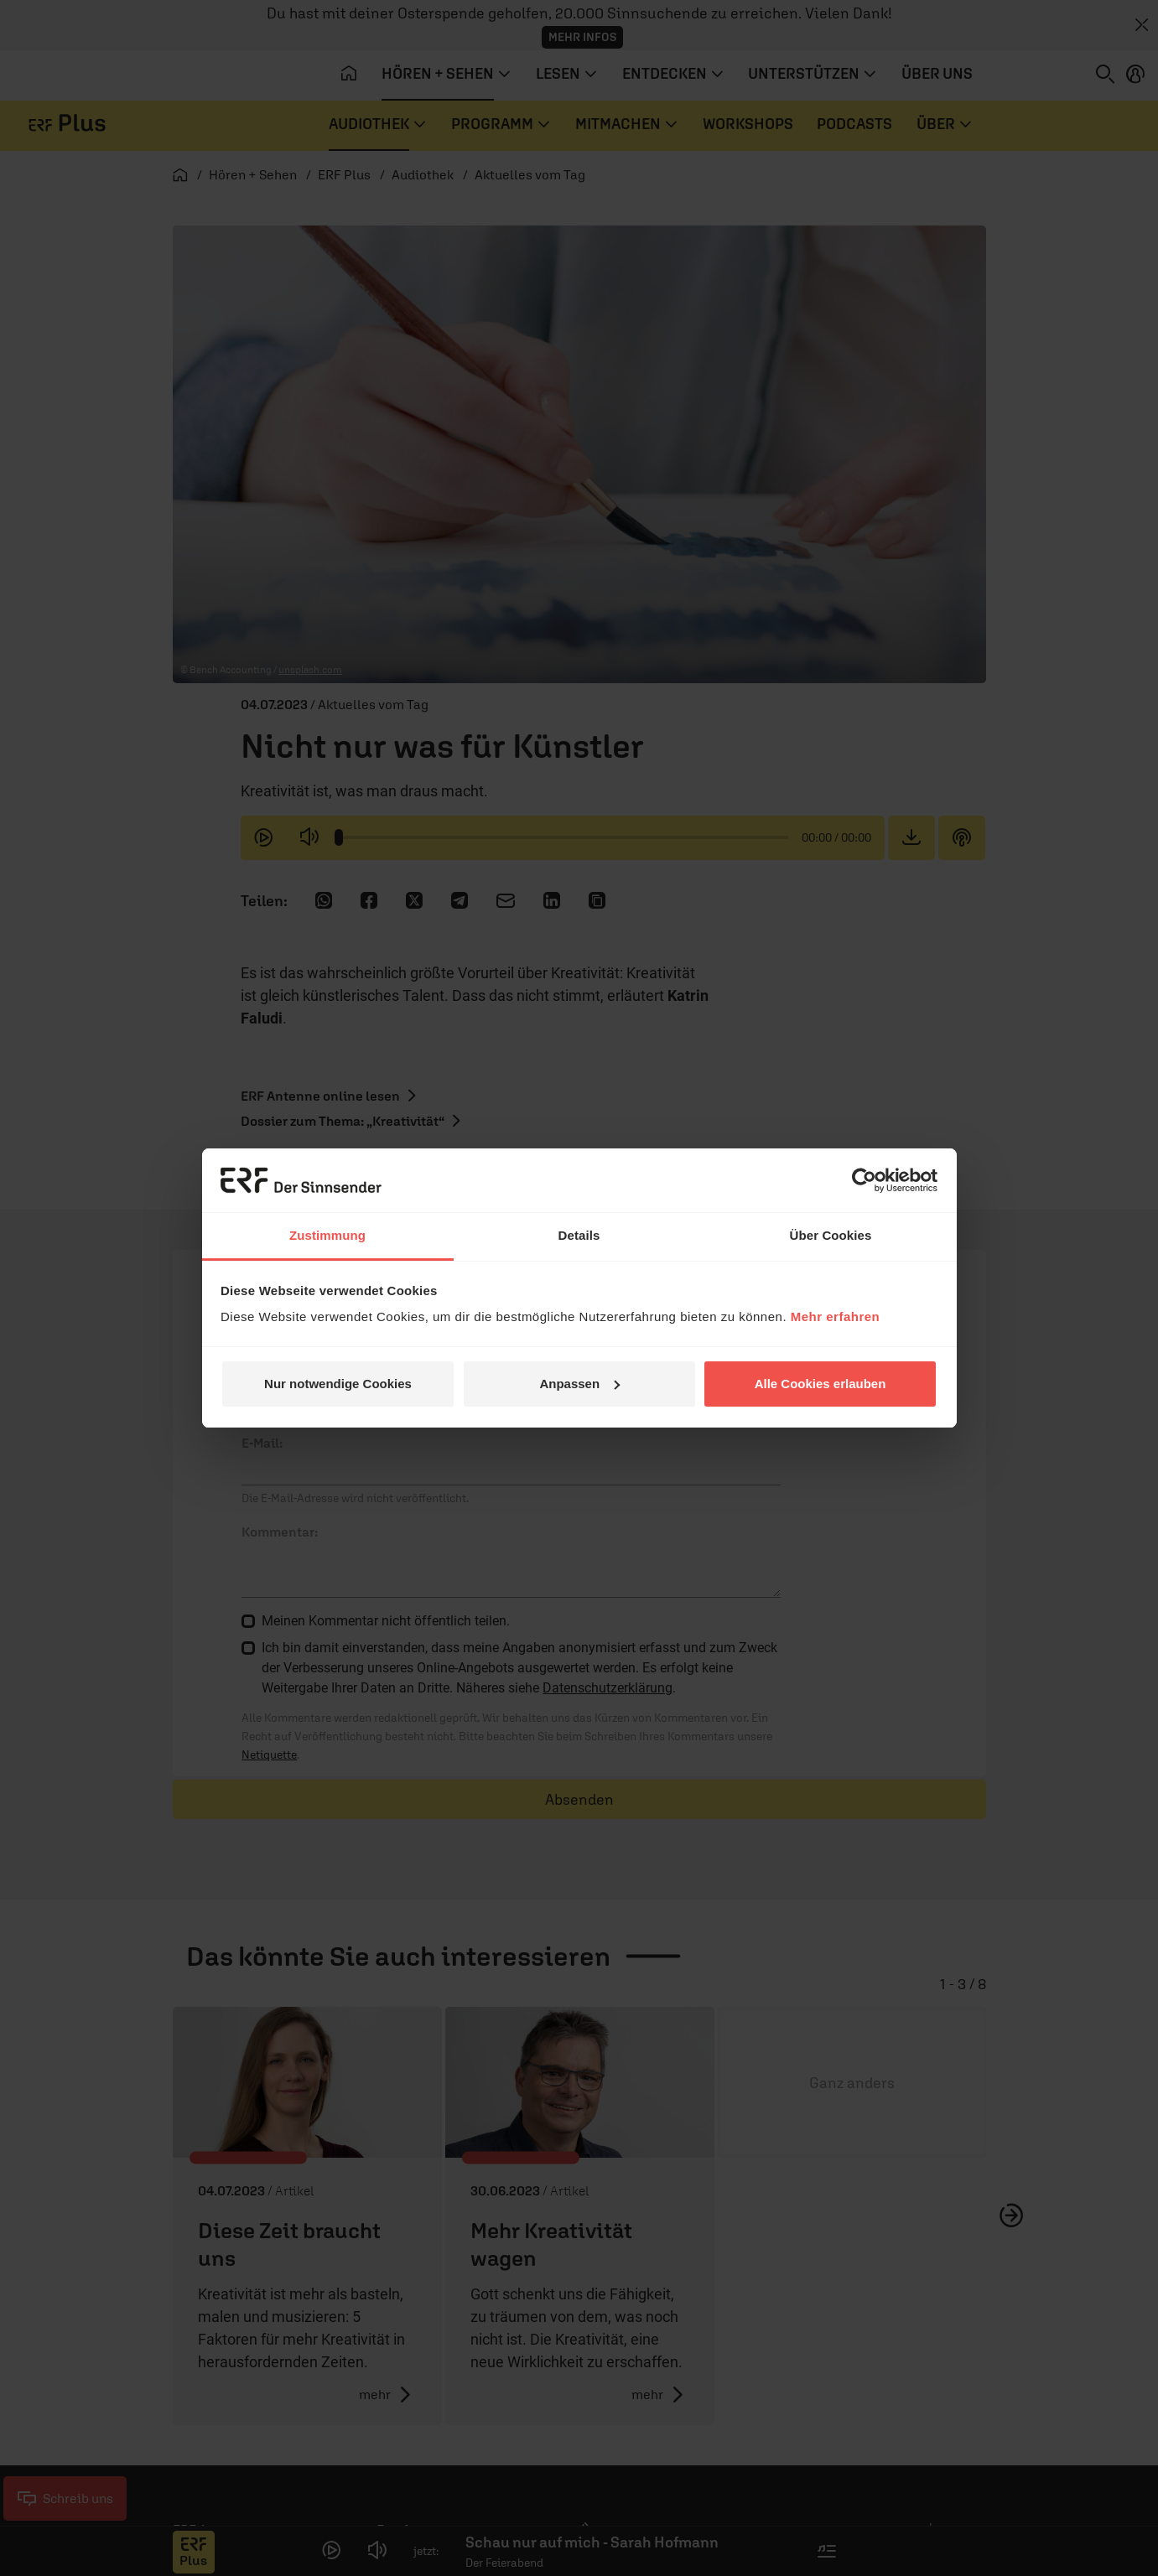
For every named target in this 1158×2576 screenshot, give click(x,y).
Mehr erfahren (835, 1316)
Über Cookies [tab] (831, 1235)
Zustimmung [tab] (327, 1235)
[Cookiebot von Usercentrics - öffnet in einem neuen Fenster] (864, 1180)
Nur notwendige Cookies (338, 1383)
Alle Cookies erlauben (820, 1383)
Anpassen (579, 1383)
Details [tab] (579, 1235)
